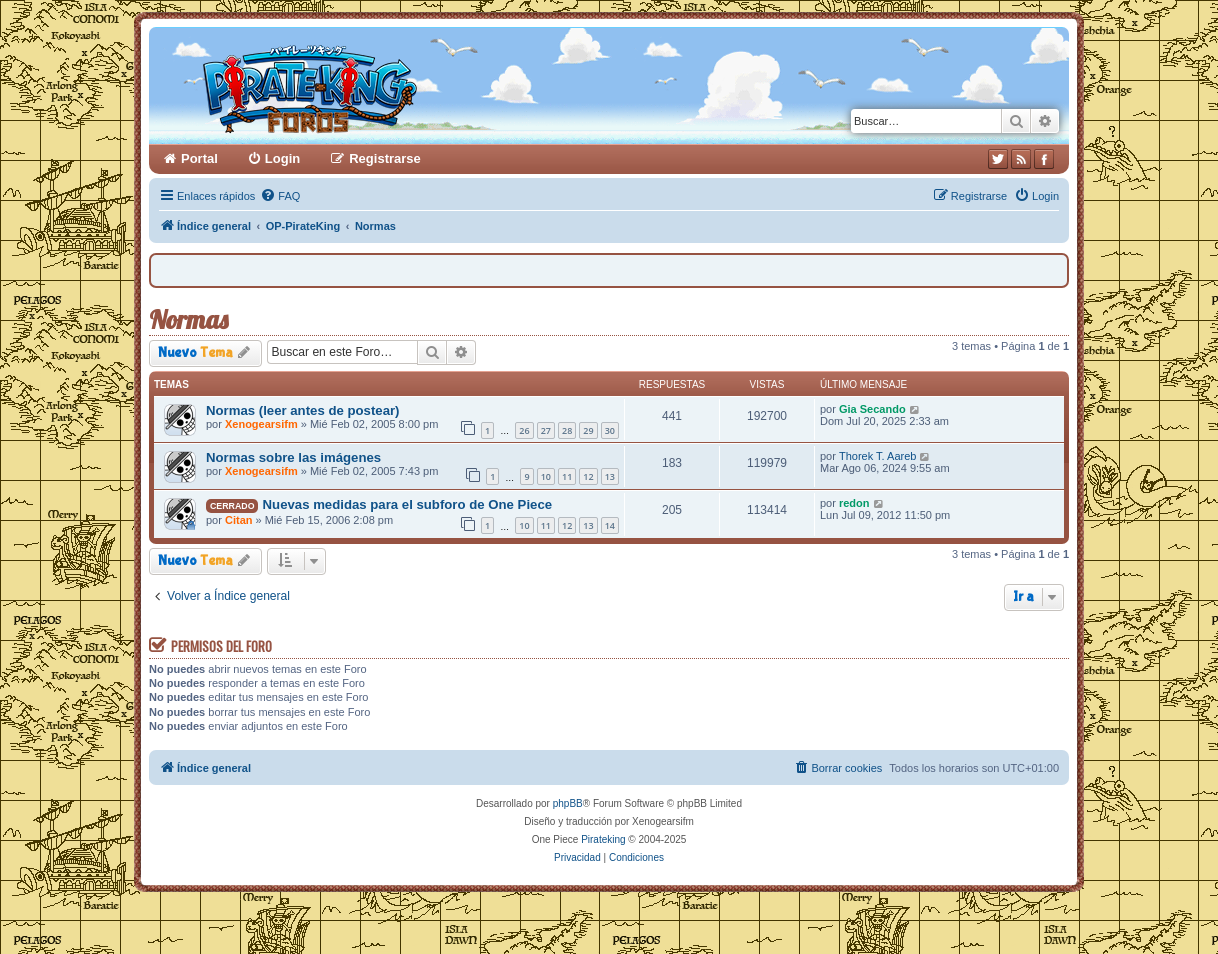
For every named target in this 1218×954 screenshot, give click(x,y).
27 (546, 430)
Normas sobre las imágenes (293, 457)
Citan (239, 520)
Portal (199, 158)
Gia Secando (872, 409)
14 (610, 525)
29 (588, 430)
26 (524, 430)
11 (567, 476)
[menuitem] (280, 196)
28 (567, 430)
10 (546, 476)
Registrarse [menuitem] (385, 158)
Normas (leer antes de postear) (303, 410)
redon (854, 503)
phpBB (568, 803)
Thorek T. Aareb (877, 456)
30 (610, 430)
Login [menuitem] (282, 158)
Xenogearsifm (261, 424)
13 (610, 476)
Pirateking (603, 839)
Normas (188, 319)
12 (588, 476)
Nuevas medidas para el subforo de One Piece (408, 504)
